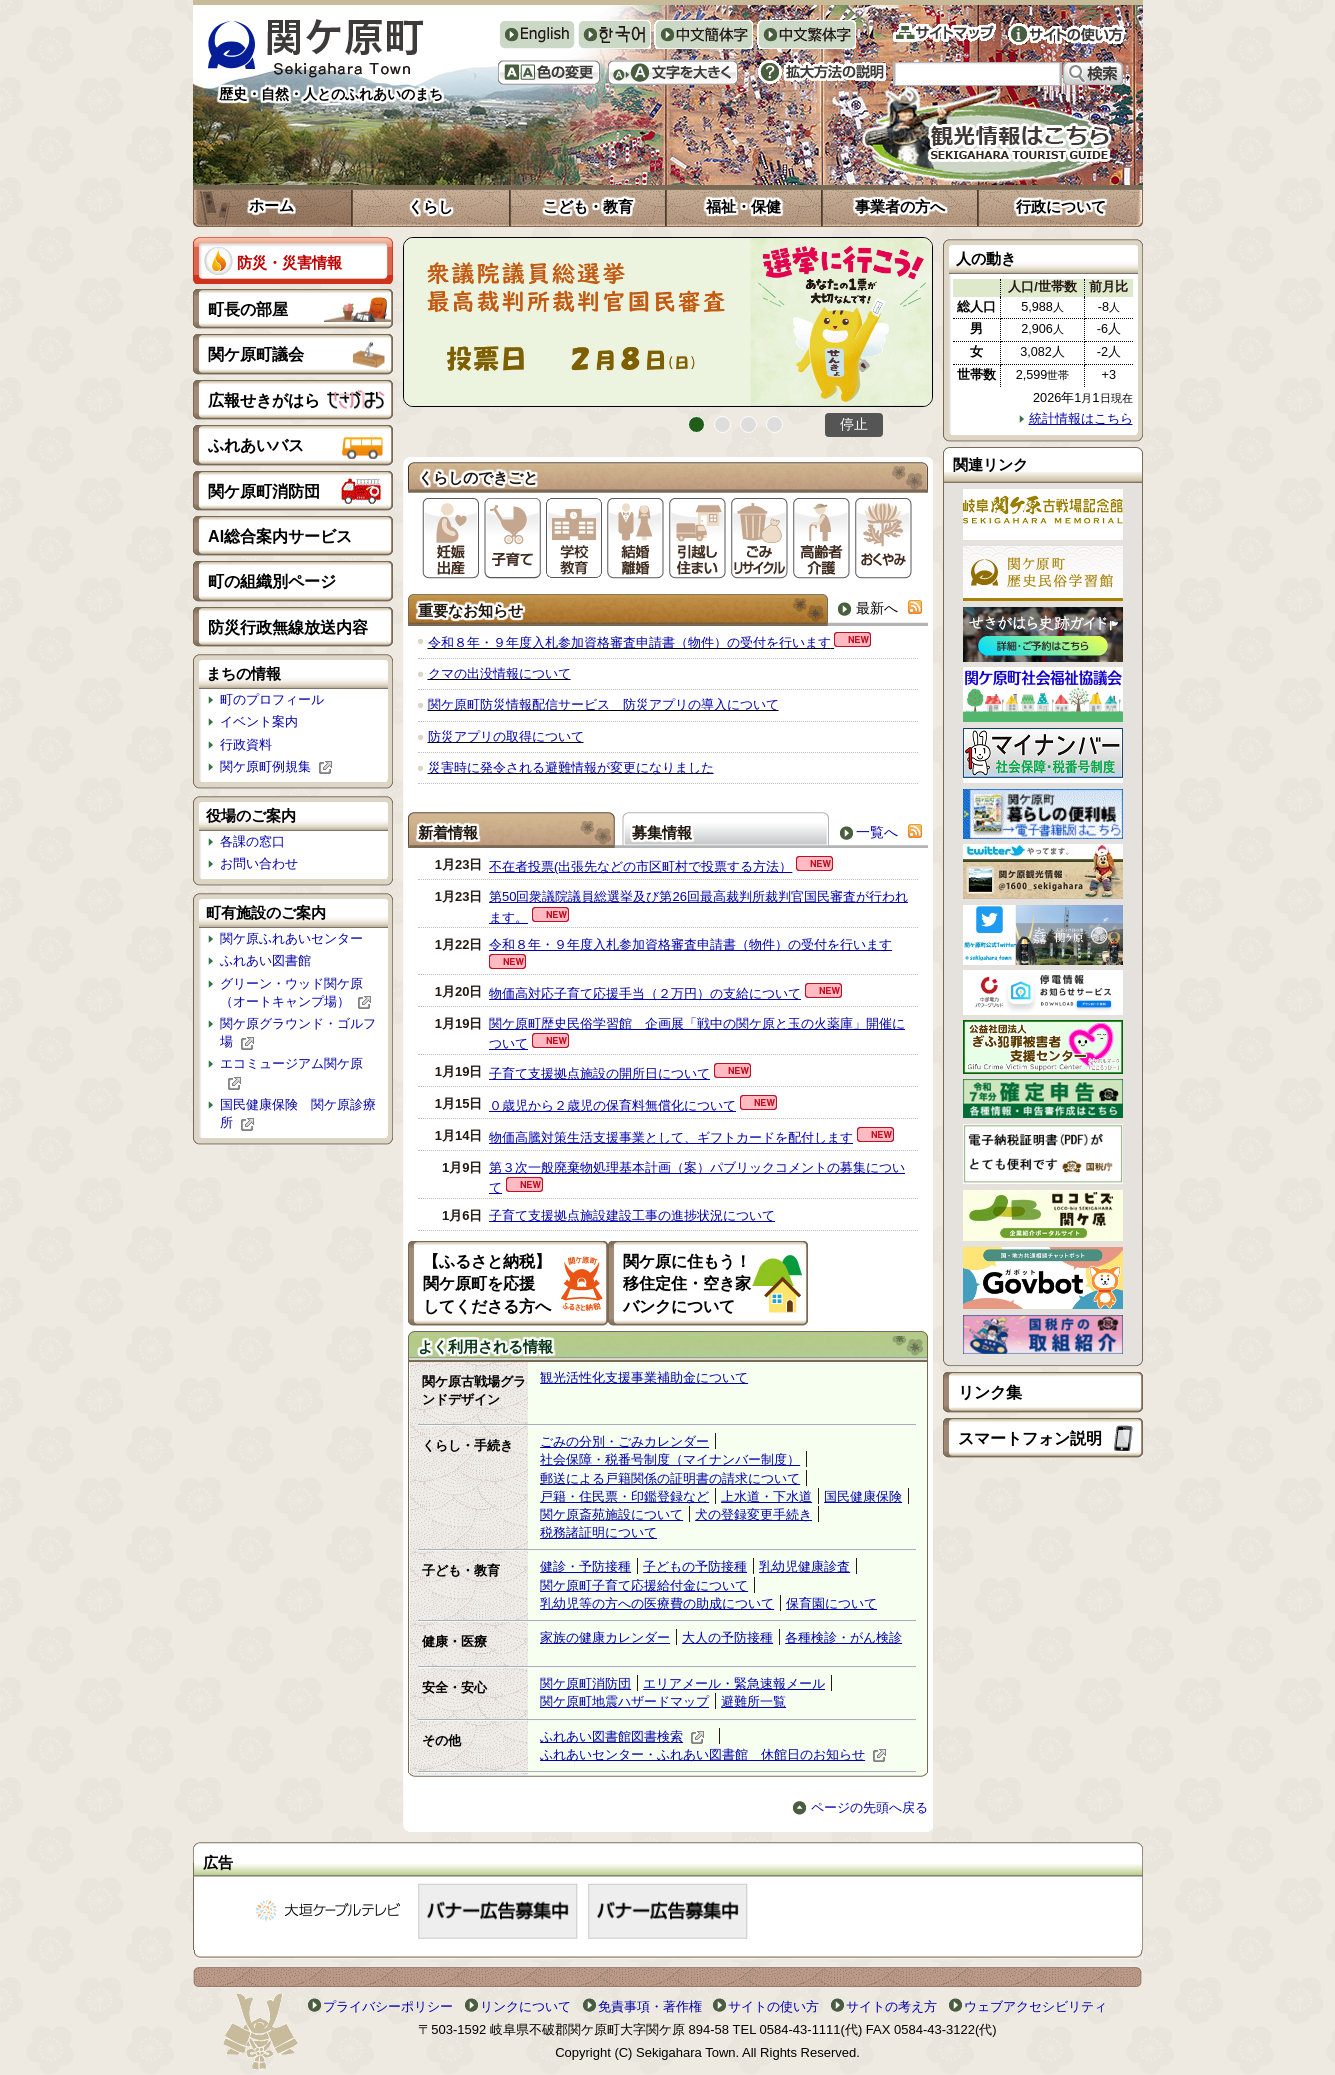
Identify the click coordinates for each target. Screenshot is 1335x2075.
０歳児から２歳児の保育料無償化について (612, 1105)
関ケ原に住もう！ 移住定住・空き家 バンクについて (695, 1284)
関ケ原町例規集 (276, 767)
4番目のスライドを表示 (774, 424)
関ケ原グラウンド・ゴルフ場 (298, 1033)
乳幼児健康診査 (804, 1566)
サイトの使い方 (1066, 34)
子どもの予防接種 (695, 1566)
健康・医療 (454, 1641)
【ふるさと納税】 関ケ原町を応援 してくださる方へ (495, 1284)
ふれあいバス (256, 445)
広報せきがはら (264, 400)
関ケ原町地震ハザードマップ (624, 1701)
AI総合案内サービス (280, 536)
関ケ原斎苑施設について (611, 1514)
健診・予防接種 (585, 1566)
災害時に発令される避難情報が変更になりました (571, 767)
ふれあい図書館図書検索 (622, 1737)
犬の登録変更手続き (753, 1514)
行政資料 (246, 744)
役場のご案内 (251, 815)
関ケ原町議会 (256, 354)
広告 (218, 1862)
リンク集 (990, 1392)
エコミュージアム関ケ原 (291, 1073)
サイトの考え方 (891, 2006)
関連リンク (990, 464)
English (536, 34)
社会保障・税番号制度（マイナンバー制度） (670, 1459)
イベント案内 (259, 721)
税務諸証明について (598, 1532)
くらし (430, 206)
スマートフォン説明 (1030, 1438)
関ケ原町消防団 (264, 491)
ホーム (271, 205)
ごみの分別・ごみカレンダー (624, 1441)
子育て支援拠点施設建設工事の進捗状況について (632, 1215)
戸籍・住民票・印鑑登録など (624, 1496)
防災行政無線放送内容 (288, 627)
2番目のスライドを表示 (722, 424)
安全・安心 (454, 1687)
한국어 (614, 36)
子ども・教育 (461, 1570)
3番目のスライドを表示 (748, 424)
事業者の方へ (900, 206)
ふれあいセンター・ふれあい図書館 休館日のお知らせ (713, 1755)
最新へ (868, 607)
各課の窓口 (252, 841)
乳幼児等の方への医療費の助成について (657, 1603)
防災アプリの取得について (506, 736)
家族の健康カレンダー (605, 1637)
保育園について (831, 1603)
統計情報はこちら (1076, 419)
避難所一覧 (753, 1701)
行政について (1061, 206)
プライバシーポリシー (388, 2006)
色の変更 (549, 72)
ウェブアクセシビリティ (1035, 2006)
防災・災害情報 (289, 262)
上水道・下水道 (766, 1496)
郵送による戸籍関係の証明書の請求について (670, 1478)
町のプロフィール (272, 699)
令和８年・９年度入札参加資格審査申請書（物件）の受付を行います (629, 642)
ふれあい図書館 (265, 960)
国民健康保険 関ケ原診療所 (298, 1114)
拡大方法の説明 (822, 72)
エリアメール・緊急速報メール (734, 1683)
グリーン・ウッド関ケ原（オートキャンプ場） (296, 993)
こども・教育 (588, 206)
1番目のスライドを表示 (696, 424)
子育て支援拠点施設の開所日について (599, 1073)
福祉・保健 (743, 206)
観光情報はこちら (987, 135)
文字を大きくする (673, 72)
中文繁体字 (806, 36)
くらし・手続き (467, 1445)
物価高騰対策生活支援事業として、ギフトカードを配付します (671, 1137)
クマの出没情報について (499, 673)
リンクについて (525, 2006)
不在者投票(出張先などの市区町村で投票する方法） (640, 866)
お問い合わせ (259, 863)
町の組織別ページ (272, 581)
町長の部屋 (248, 309)
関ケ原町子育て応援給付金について (644, 1585)
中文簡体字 (703, 36)
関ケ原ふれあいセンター (291, 938)
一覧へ (866, 831)
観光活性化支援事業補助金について (644, 1377)
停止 (854, 424)
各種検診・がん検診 (843, 1637)
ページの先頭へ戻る (860, 1807)
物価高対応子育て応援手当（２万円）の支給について (645, 993)
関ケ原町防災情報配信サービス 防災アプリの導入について (603, 704)
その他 (441, 1740)
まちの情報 (243, 673)
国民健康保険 (863, 1496)
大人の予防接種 (727, 1637)
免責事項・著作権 (650, 2006)
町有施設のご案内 (266, 912)
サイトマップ (944, 32)
